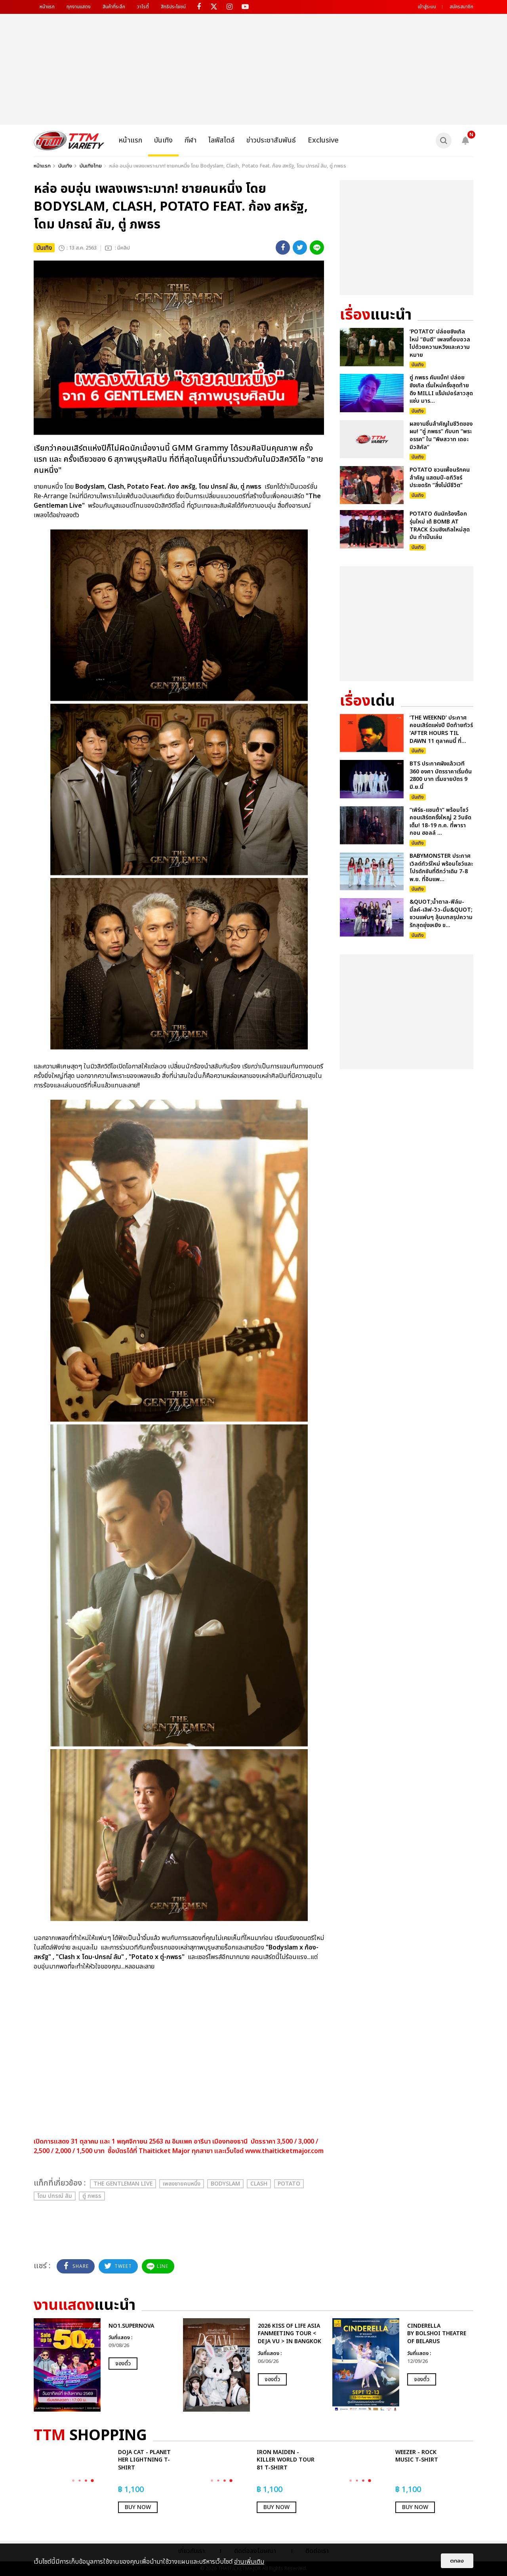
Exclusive (323, 140)
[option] (104, 2365)
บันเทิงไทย (91, 165)
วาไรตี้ (143, 6)
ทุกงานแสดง (79, 6)
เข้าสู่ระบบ (427, 6)
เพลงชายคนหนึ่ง (181, 2184)
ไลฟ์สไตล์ (221, 140)
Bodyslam (225, 2184)
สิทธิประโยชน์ (173, 6)
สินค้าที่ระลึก (114, 6)
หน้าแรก (47, 6)
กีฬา (190, 140)
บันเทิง (163, 140)
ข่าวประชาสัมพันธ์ (271, 140)
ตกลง (457, 2561)
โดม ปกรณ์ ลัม (54, 2196)
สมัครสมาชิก (461, 6)
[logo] (69, 140)
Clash (258, 2184)
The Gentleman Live (122, 2184)
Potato (289, 2184)
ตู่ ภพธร (91, 2196)
